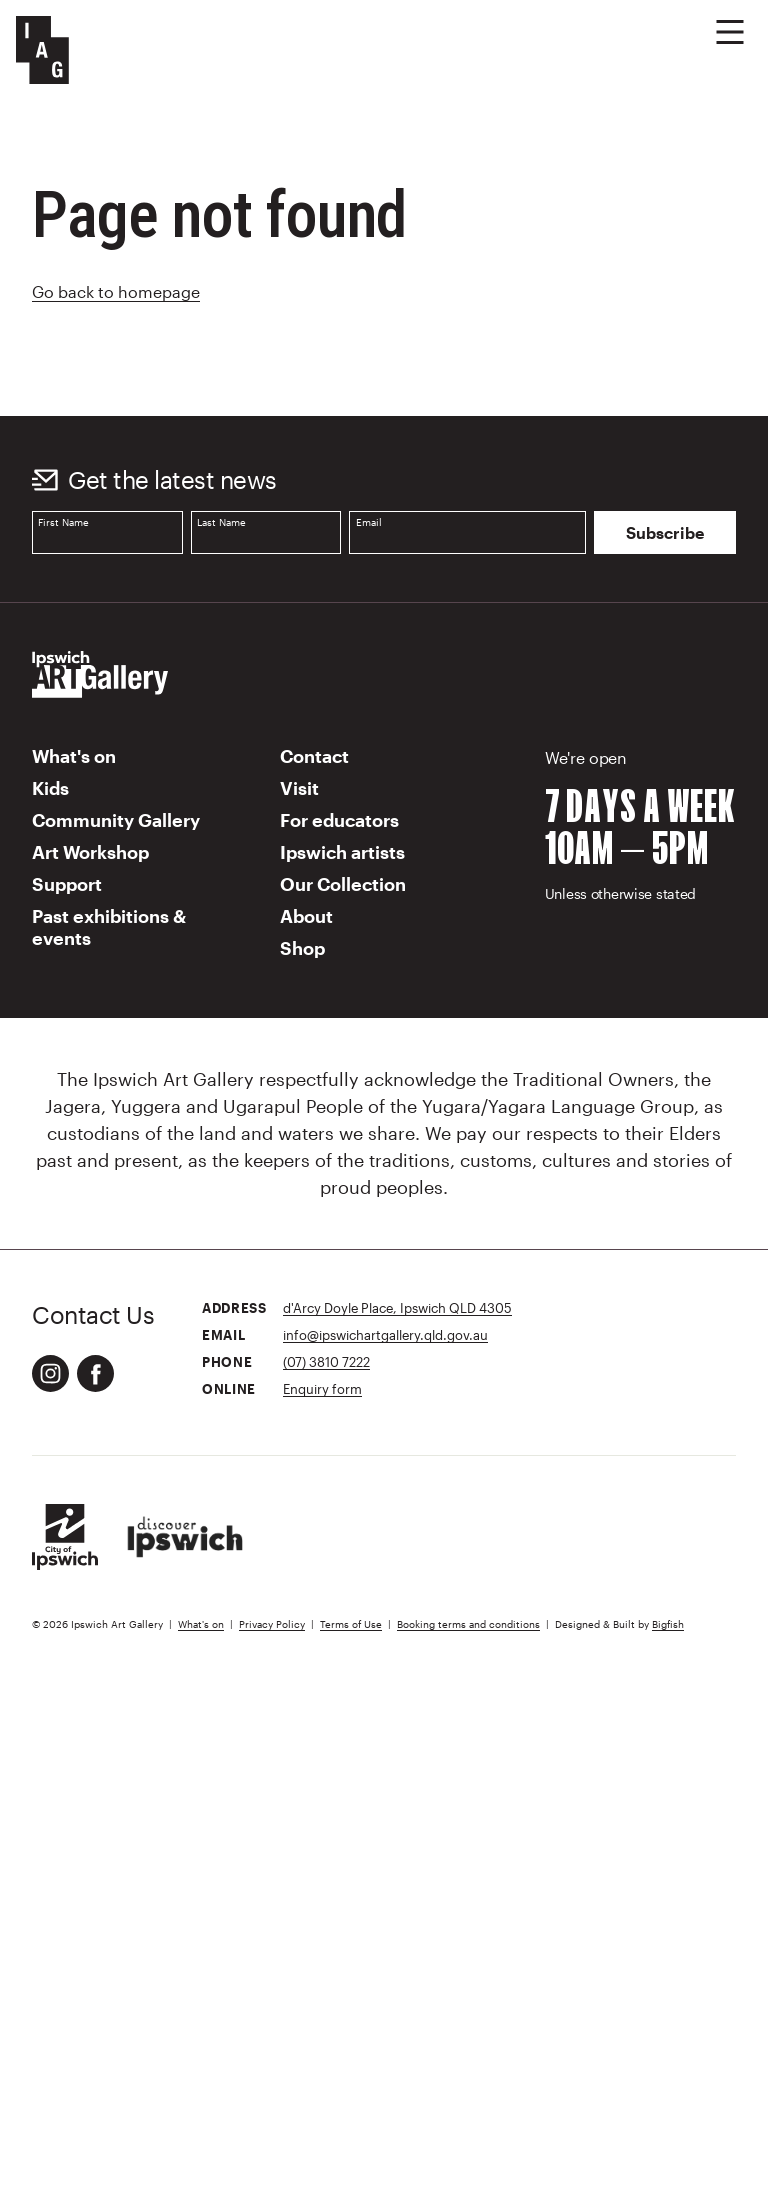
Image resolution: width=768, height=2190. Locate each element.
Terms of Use (351, 1624)
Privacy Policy (272, 1624)
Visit (299, 788)
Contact (314, 756)
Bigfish (668, 1624)
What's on (74, 756)
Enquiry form (322, 1388)
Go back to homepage (116, 291)
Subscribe (665, 532)
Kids (50, 788)
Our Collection (343, 884)
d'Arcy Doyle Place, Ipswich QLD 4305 (397, 1307)
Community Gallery (116, 820)
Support (67, 884)
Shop (302, 948)
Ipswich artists (342, 852)
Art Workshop (90, 852)
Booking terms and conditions (468, 1624)
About (306, 916)
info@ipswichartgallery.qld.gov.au (385, 1334)
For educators (339, 820)
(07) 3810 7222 (326, 1361)
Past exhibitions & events (109, 927)
